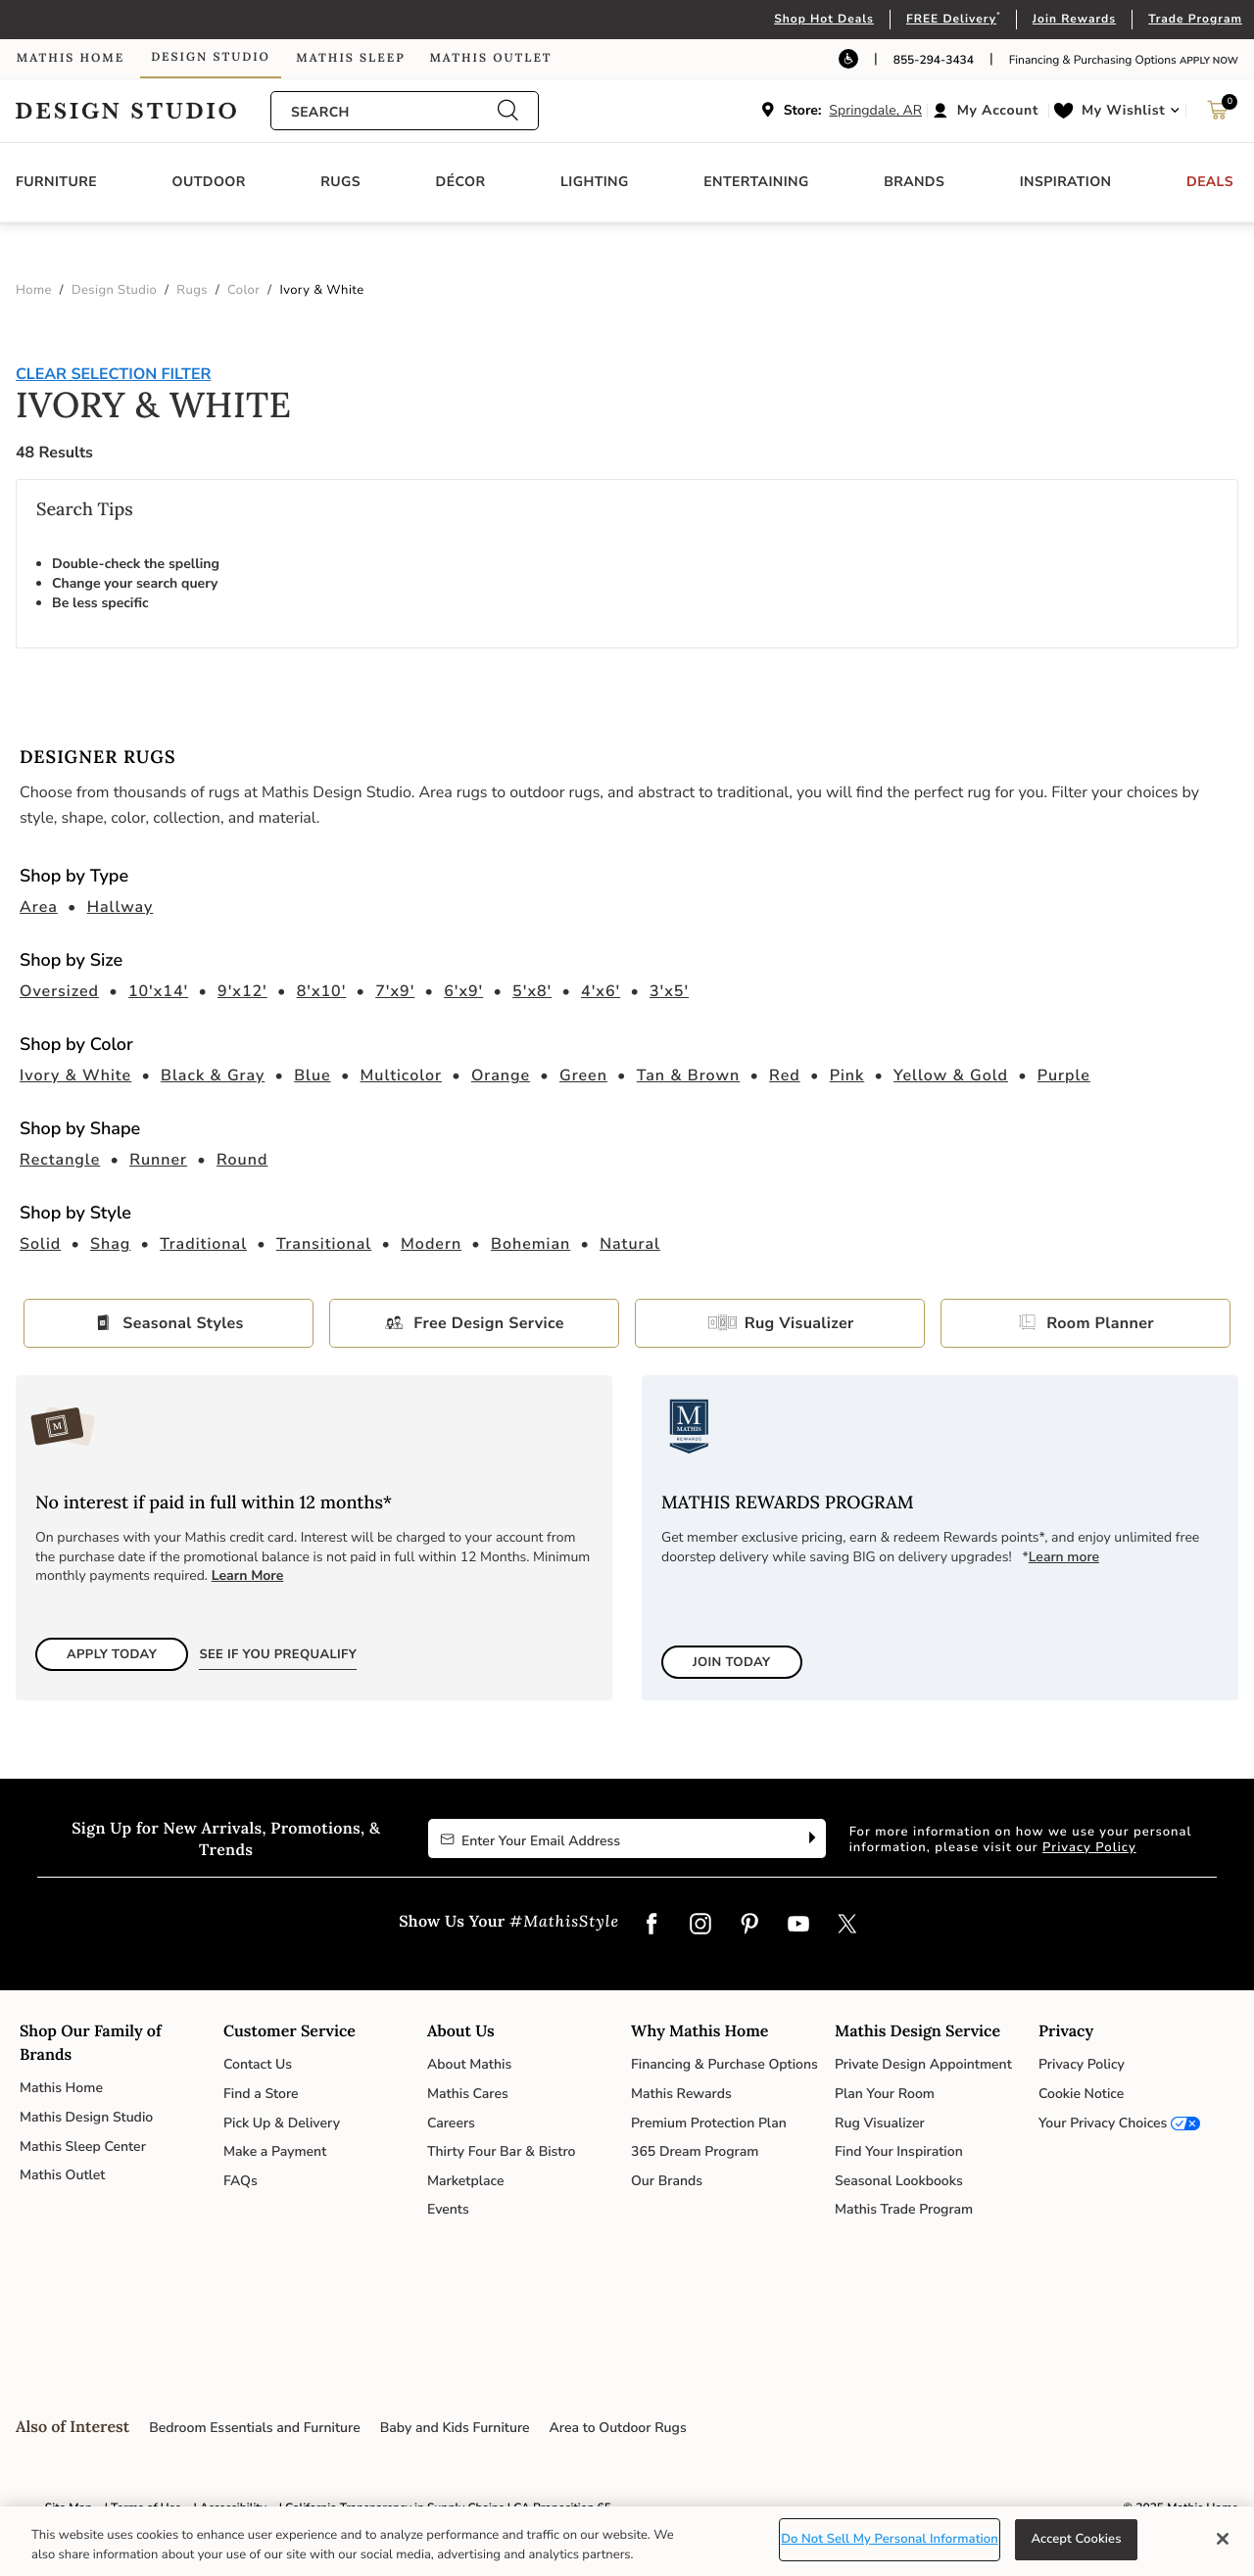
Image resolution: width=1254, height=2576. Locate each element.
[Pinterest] (749, 1925)
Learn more (1064, 1557)
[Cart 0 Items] (1218, 115)
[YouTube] (798, 1925)
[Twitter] (847, 1925)
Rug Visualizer (794, 1323)
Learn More (248, 1575)
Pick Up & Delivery (281, 2123)
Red (784, 1075)
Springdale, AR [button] (875, 110)
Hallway (120, 907)
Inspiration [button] (1066, 181)
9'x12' (242, 991)
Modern (431, 1244)
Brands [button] (914, 181)
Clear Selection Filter (113, 374)
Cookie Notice (1081, 2093)
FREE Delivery (951, 19)
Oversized (59, 991)
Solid (40, 1244)
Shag (110, 1244)
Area (39, 907)
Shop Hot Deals (824, 19)
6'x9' (463, 991)
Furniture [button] (56, 181)
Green (583, 1075)
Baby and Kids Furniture (455, 2427)
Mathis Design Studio (86, 2117)
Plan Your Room (885, 2093)
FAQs (240, 2180)
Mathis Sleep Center (83, 2146)
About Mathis (469, 2064)
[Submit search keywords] (507, 111)
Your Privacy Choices (1102, 2123)
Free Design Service (488, 1323)
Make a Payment (274, 2151)
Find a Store (261, 2093)
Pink (847, 1075)
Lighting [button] (594, 181)
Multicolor (402, 1075)
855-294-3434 (933, 61)
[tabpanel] (627, 513)
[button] (988, 110)
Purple (1063, 1075)
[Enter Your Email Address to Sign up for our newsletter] (611, 1838)
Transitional (323, 1244)
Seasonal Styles (183, 1323)
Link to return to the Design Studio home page (143, 110)
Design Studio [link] (210, 57)
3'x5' (669, 991)
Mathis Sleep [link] (350, 58)
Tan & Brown (689, 1075)
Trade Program (1195, 19)
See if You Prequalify (278, 1654)
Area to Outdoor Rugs (618, 2427)
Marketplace (465, 2180)
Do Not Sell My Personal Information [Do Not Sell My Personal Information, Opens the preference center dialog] (889, 2539)
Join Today (732, 1662)
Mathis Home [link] (70, 58)
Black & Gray (213, 1075)
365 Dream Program (694, 2151)
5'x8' (532, 991)
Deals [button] (1209, 181)
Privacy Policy (1089, 1847)
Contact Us (257, 2064)
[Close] (1222, 2538)
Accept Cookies (1076, 2539)
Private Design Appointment (923, 2064)
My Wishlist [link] (1123, 110)
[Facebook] (651, 1925)
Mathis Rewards (681, 2093)
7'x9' (394, 991)
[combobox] (393, 112)
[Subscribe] (810, 1838)
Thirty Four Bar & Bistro (501, 2151)
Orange (500, 1075)
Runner (158, 1159)
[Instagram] (700, 1925)
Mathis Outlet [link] (490, 58)
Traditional (203, 1244)
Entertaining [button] (755, 181)
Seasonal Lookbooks (899, 2180)
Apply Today (112, 1654)
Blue (312, 1075)
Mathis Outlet (62, 2175)
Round (242, 1159)
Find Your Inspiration (899, 2151)
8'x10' (322, 991)
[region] (627, 2541)
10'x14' (158, 991)
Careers (451, 2123)
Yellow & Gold (950, 1075)
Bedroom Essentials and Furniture (255, 2427)
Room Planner (1100, 1323)
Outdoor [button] (209, 181)
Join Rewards (1074, 19)
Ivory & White (75, 1075)
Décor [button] (461, 181)
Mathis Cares (467, 2093)
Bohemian (530, 1244)
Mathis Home (61, 2087)
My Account (997, 110)
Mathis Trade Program (904, 2209)
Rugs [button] (340, 181)
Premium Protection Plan (709, 2123)
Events (448, 2209)
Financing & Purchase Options (724, 2064)
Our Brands (666, 2180)
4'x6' (600, 991)
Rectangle (60, 1159)
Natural (630, 1244)
